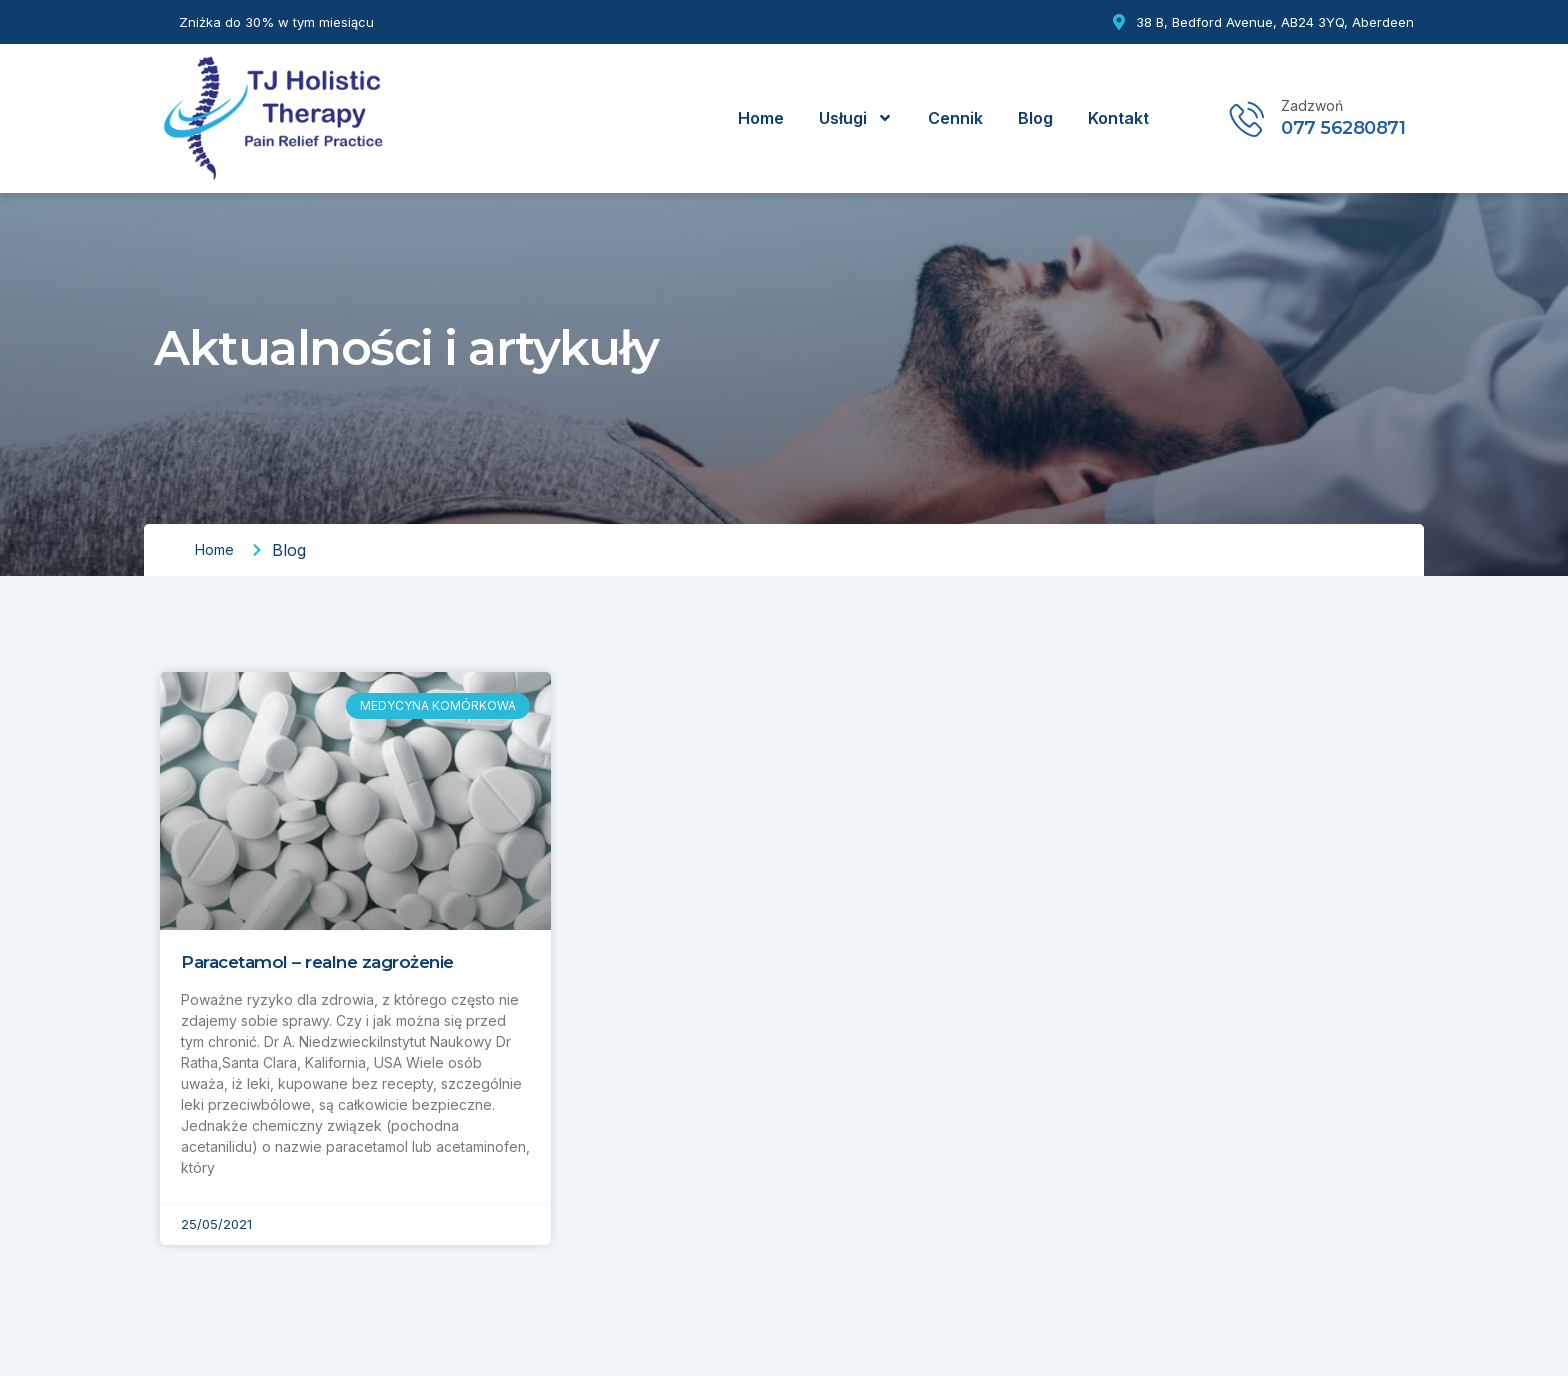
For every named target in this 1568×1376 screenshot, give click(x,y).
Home (761, 118)
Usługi (856, 118)
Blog (1035, 118)
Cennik (955, 118)
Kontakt (1118, 118)
